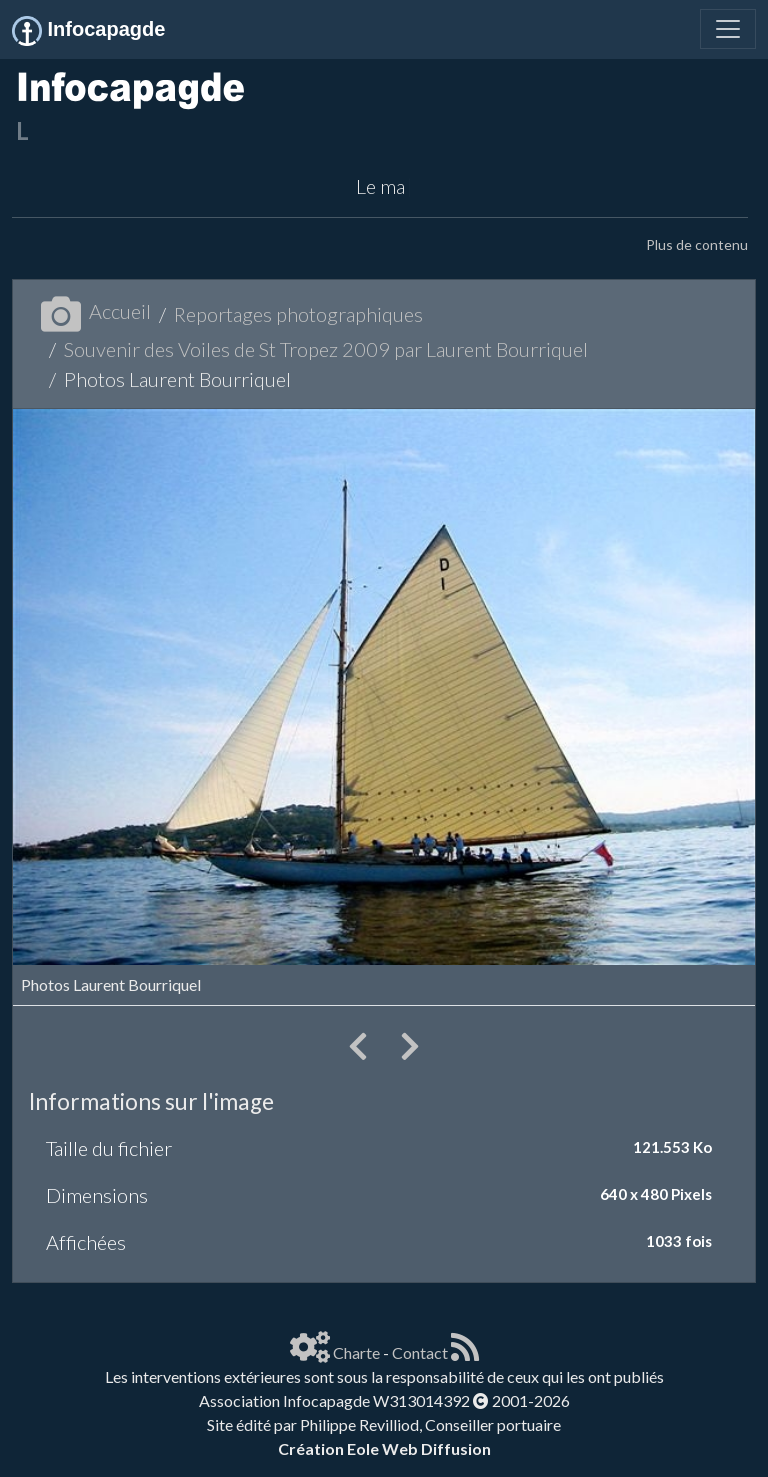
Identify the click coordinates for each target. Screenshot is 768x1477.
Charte (356, 1352)
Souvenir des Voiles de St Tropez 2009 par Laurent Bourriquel (326, 349)
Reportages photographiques (298, 314)
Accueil (96, 311)
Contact (420, 1352)
